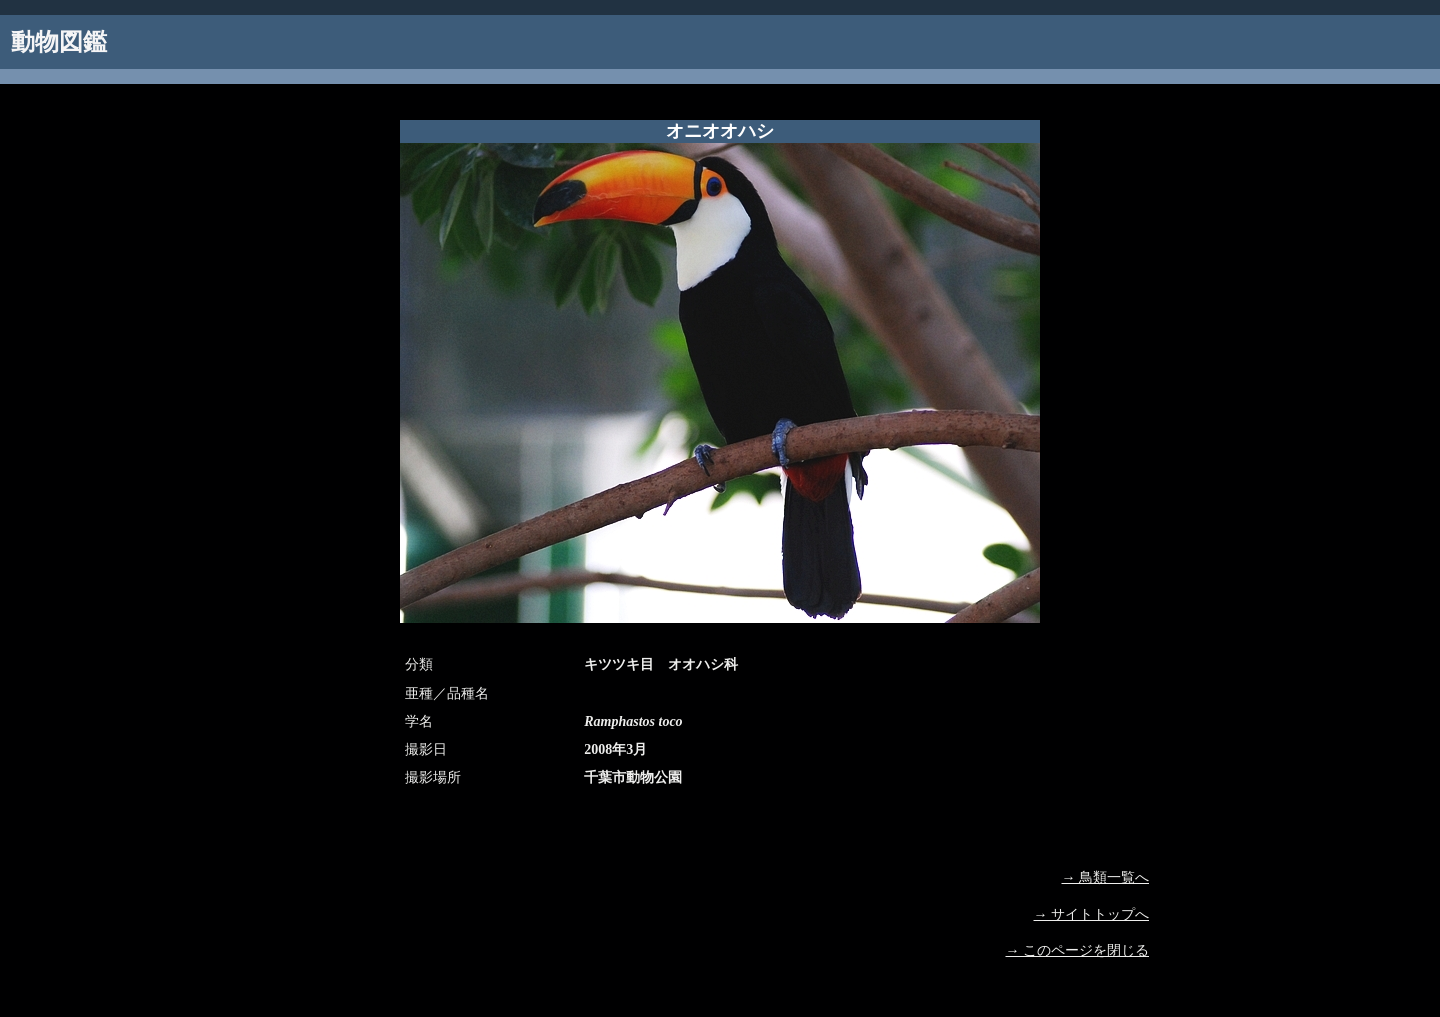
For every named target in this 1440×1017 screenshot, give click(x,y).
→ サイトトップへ (1092, 914)
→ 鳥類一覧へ (1106, 877)
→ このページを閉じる (1078, 950)
